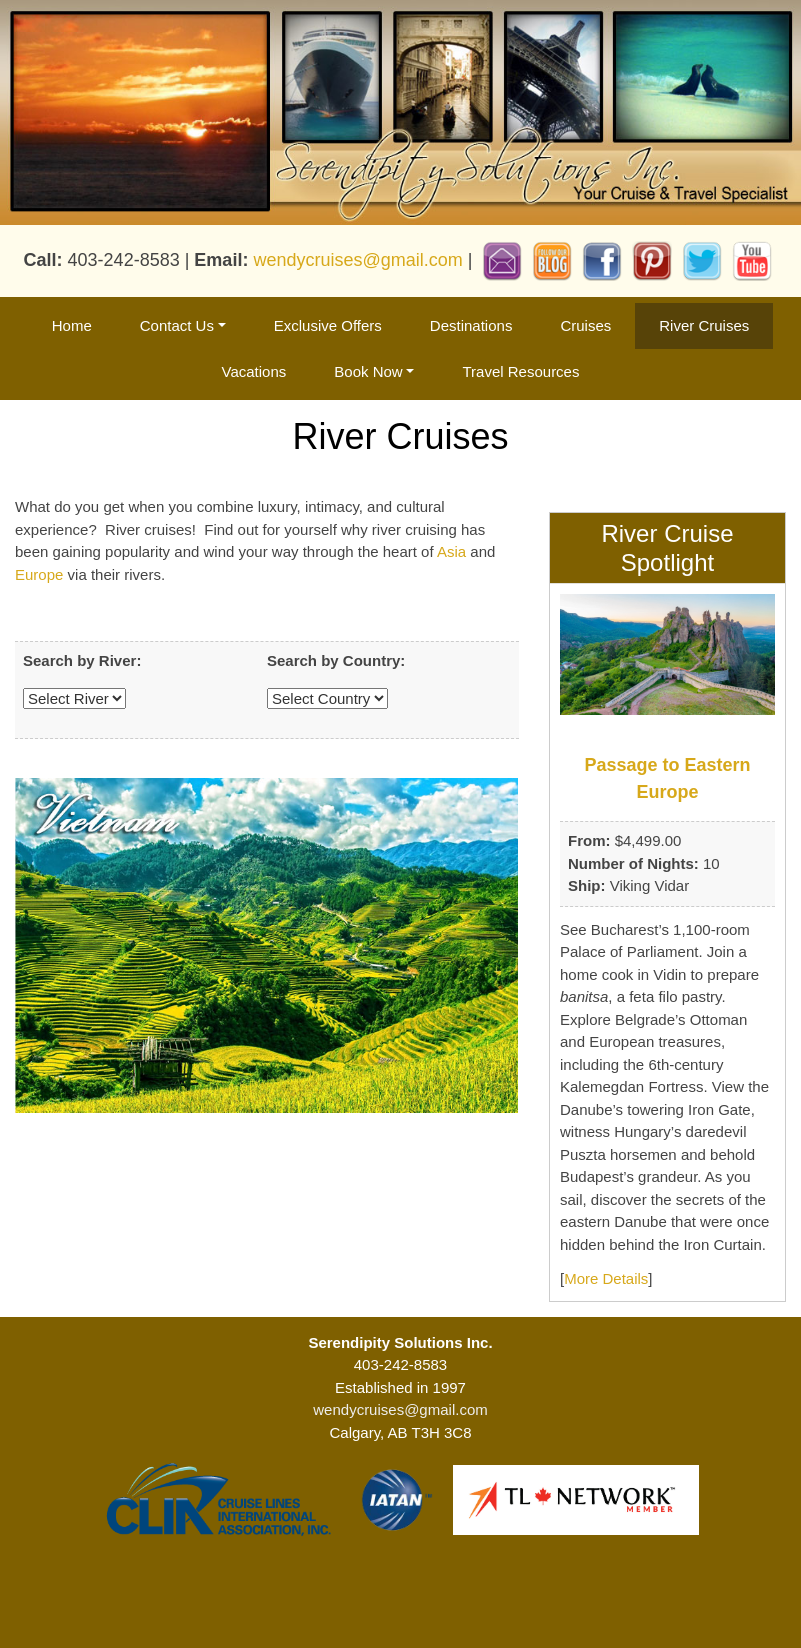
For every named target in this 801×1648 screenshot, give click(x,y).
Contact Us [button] (177, 325)
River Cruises (704, 325)
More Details (606, 1278)
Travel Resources (520, 371)
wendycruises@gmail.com (357, 260)
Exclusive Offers (328, 325)
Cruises (585, 325)
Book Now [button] (368, 371)
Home (72, 325)
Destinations (471, 325)
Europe (39, 574)
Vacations (254, 371)
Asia (451, 551)
